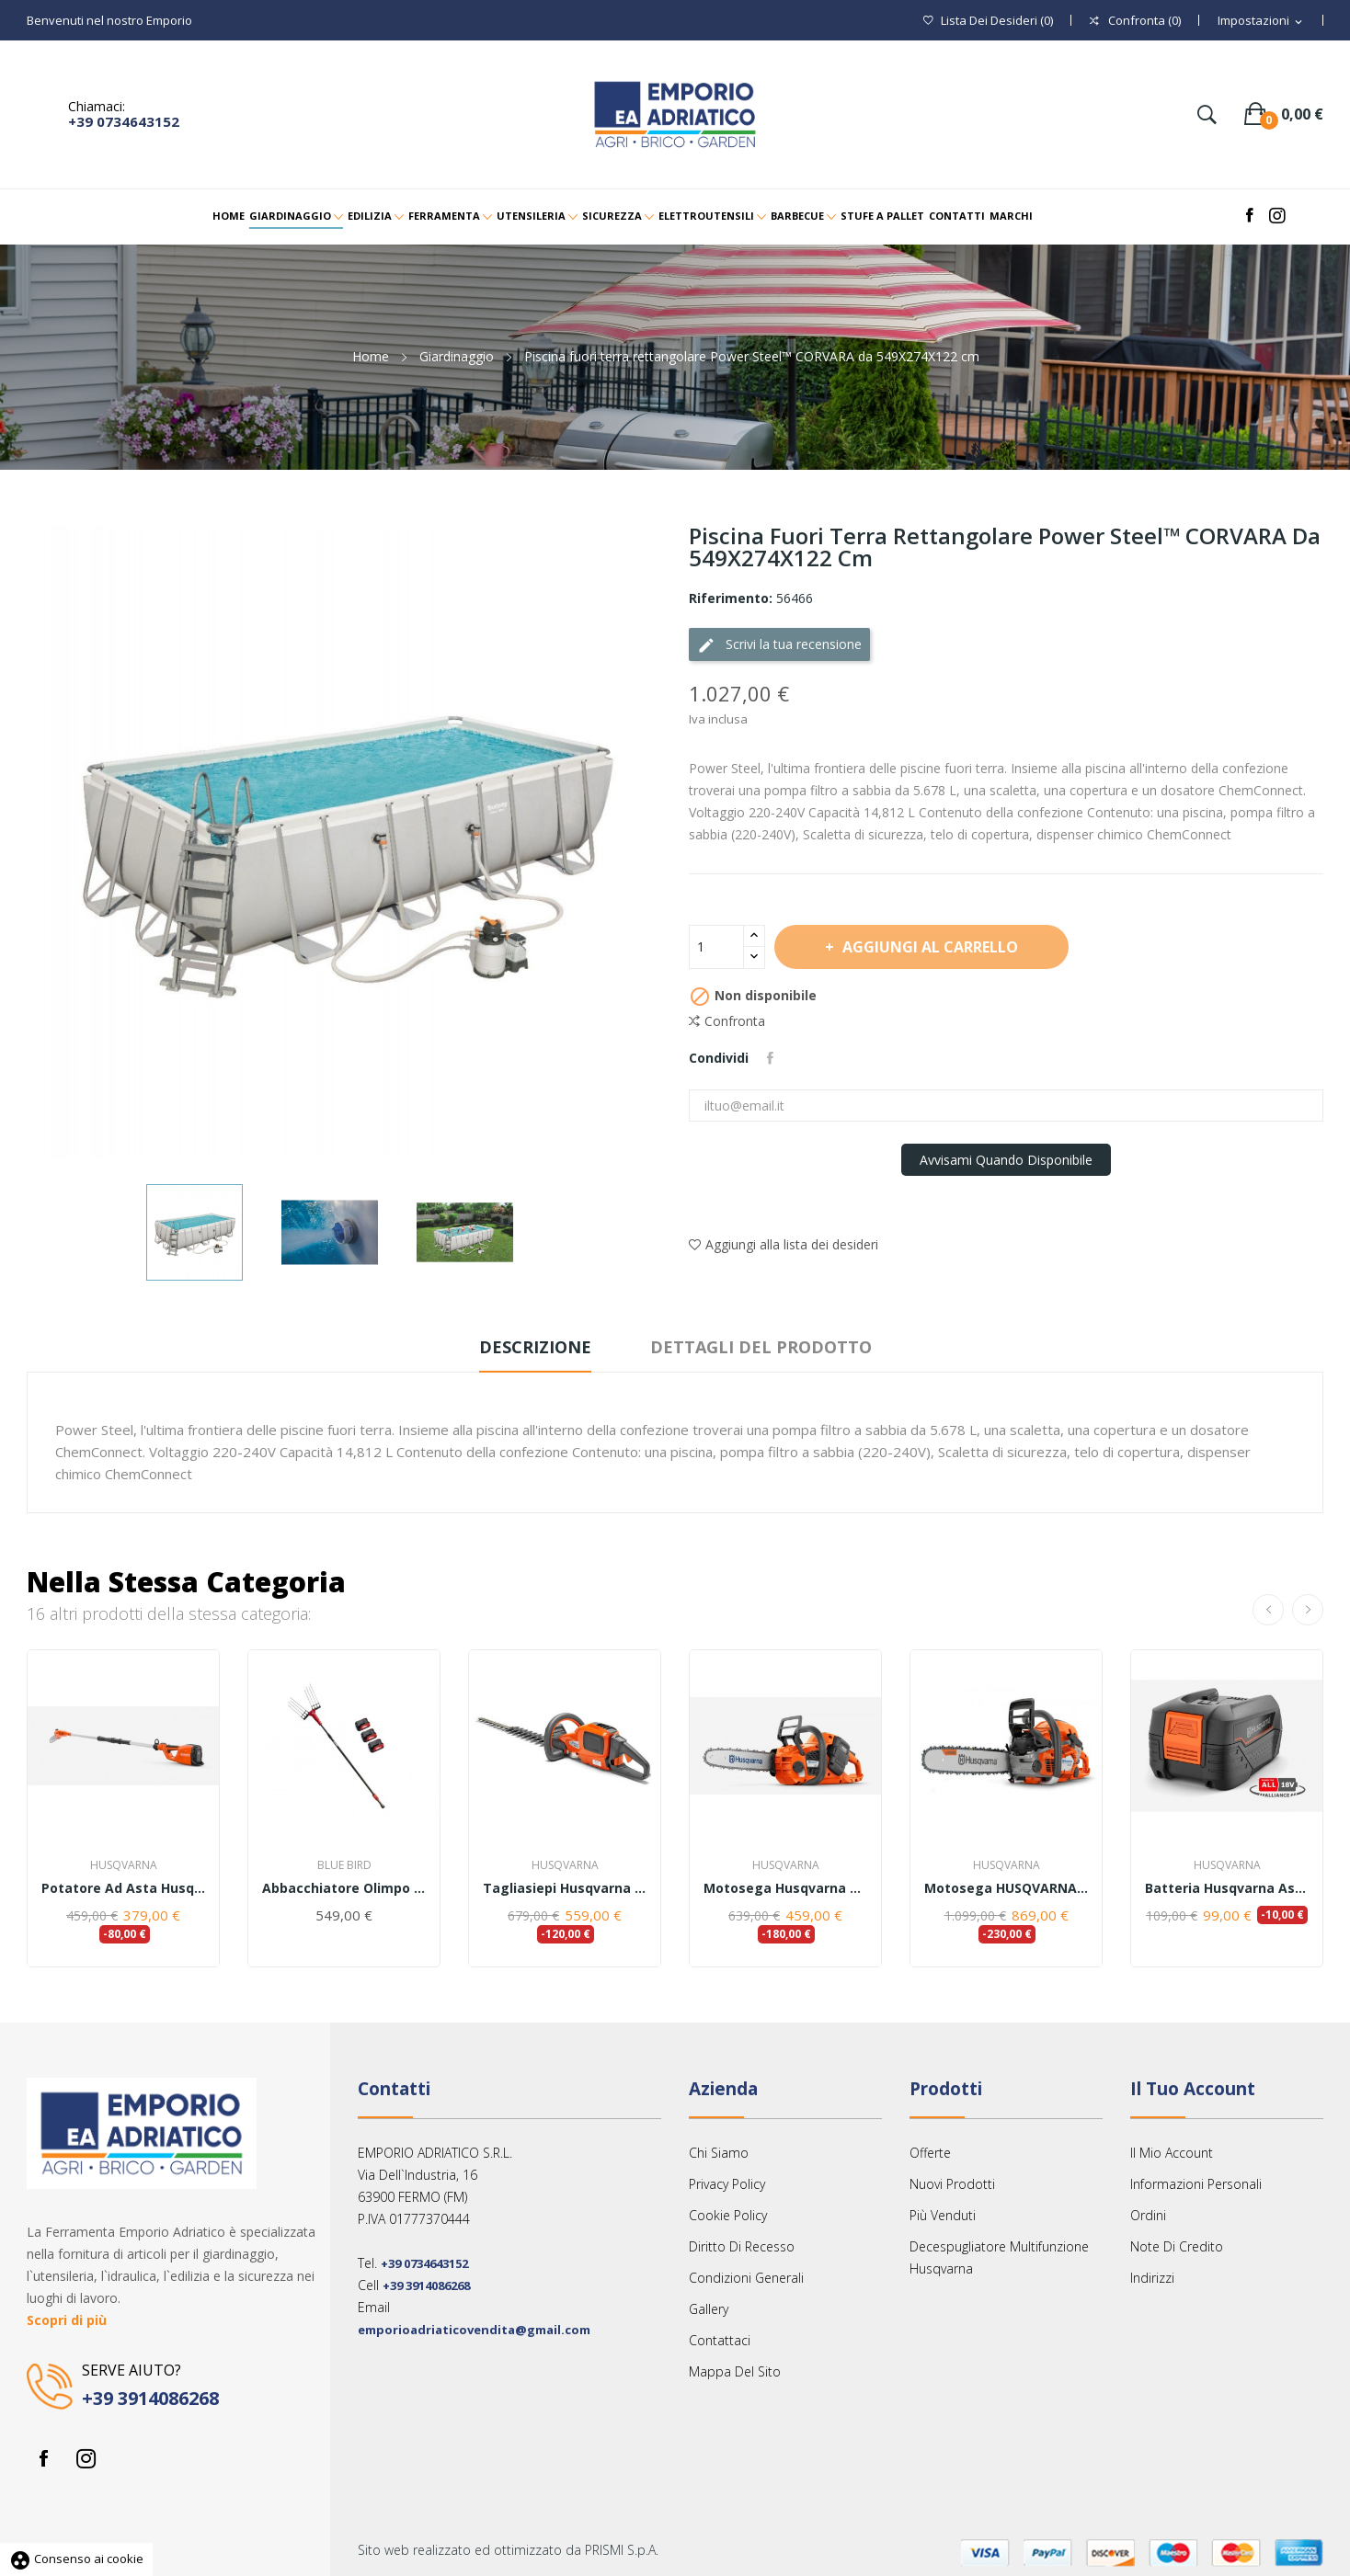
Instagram (85, 2458)
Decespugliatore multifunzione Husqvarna (999, 2257)
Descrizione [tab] (535, 1347)
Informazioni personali (1196, 2184)
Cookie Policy (728, 2215)
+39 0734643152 (123, 121)
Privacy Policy (727, 2184)
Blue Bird (344, 1865)
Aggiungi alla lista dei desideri (783, 1244)
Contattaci (719, 2340)
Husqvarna (123, 1865)
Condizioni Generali (746, 2277)
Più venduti (943, 2215)
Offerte (930, 2152)
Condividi (770, 1058)
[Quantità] (716, 947)
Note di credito (1176, 2246)
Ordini (1148, 2215)
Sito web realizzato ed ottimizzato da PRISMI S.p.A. (508, 2550)
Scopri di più (67, 2320)
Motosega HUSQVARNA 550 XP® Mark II (1006, 1888)
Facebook (43, 2458)
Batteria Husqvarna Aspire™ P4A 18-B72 (1227, 1888)
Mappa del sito (735, 2371)
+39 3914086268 (150, 2398)
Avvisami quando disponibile (1006, 1159)
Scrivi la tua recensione (779, 645)
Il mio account (1171, 2152)
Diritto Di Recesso (742, 2246)
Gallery (708, 2309)
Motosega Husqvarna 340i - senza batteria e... (785, 1888)
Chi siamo (719, 2152)
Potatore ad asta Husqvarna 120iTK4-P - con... (123, 1888)
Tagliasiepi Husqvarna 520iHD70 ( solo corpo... (564, 1888)
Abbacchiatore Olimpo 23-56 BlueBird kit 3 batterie (344, 1888)
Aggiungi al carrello (928, 947)
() (988, 21)
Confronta (727, 1021)
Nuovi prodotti (952, 2184)
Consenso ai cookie (76, 2558)
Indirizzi (1152, 2277)
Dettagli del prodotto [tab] (761, 1347)
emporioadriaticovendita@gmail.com (474, 2329)
